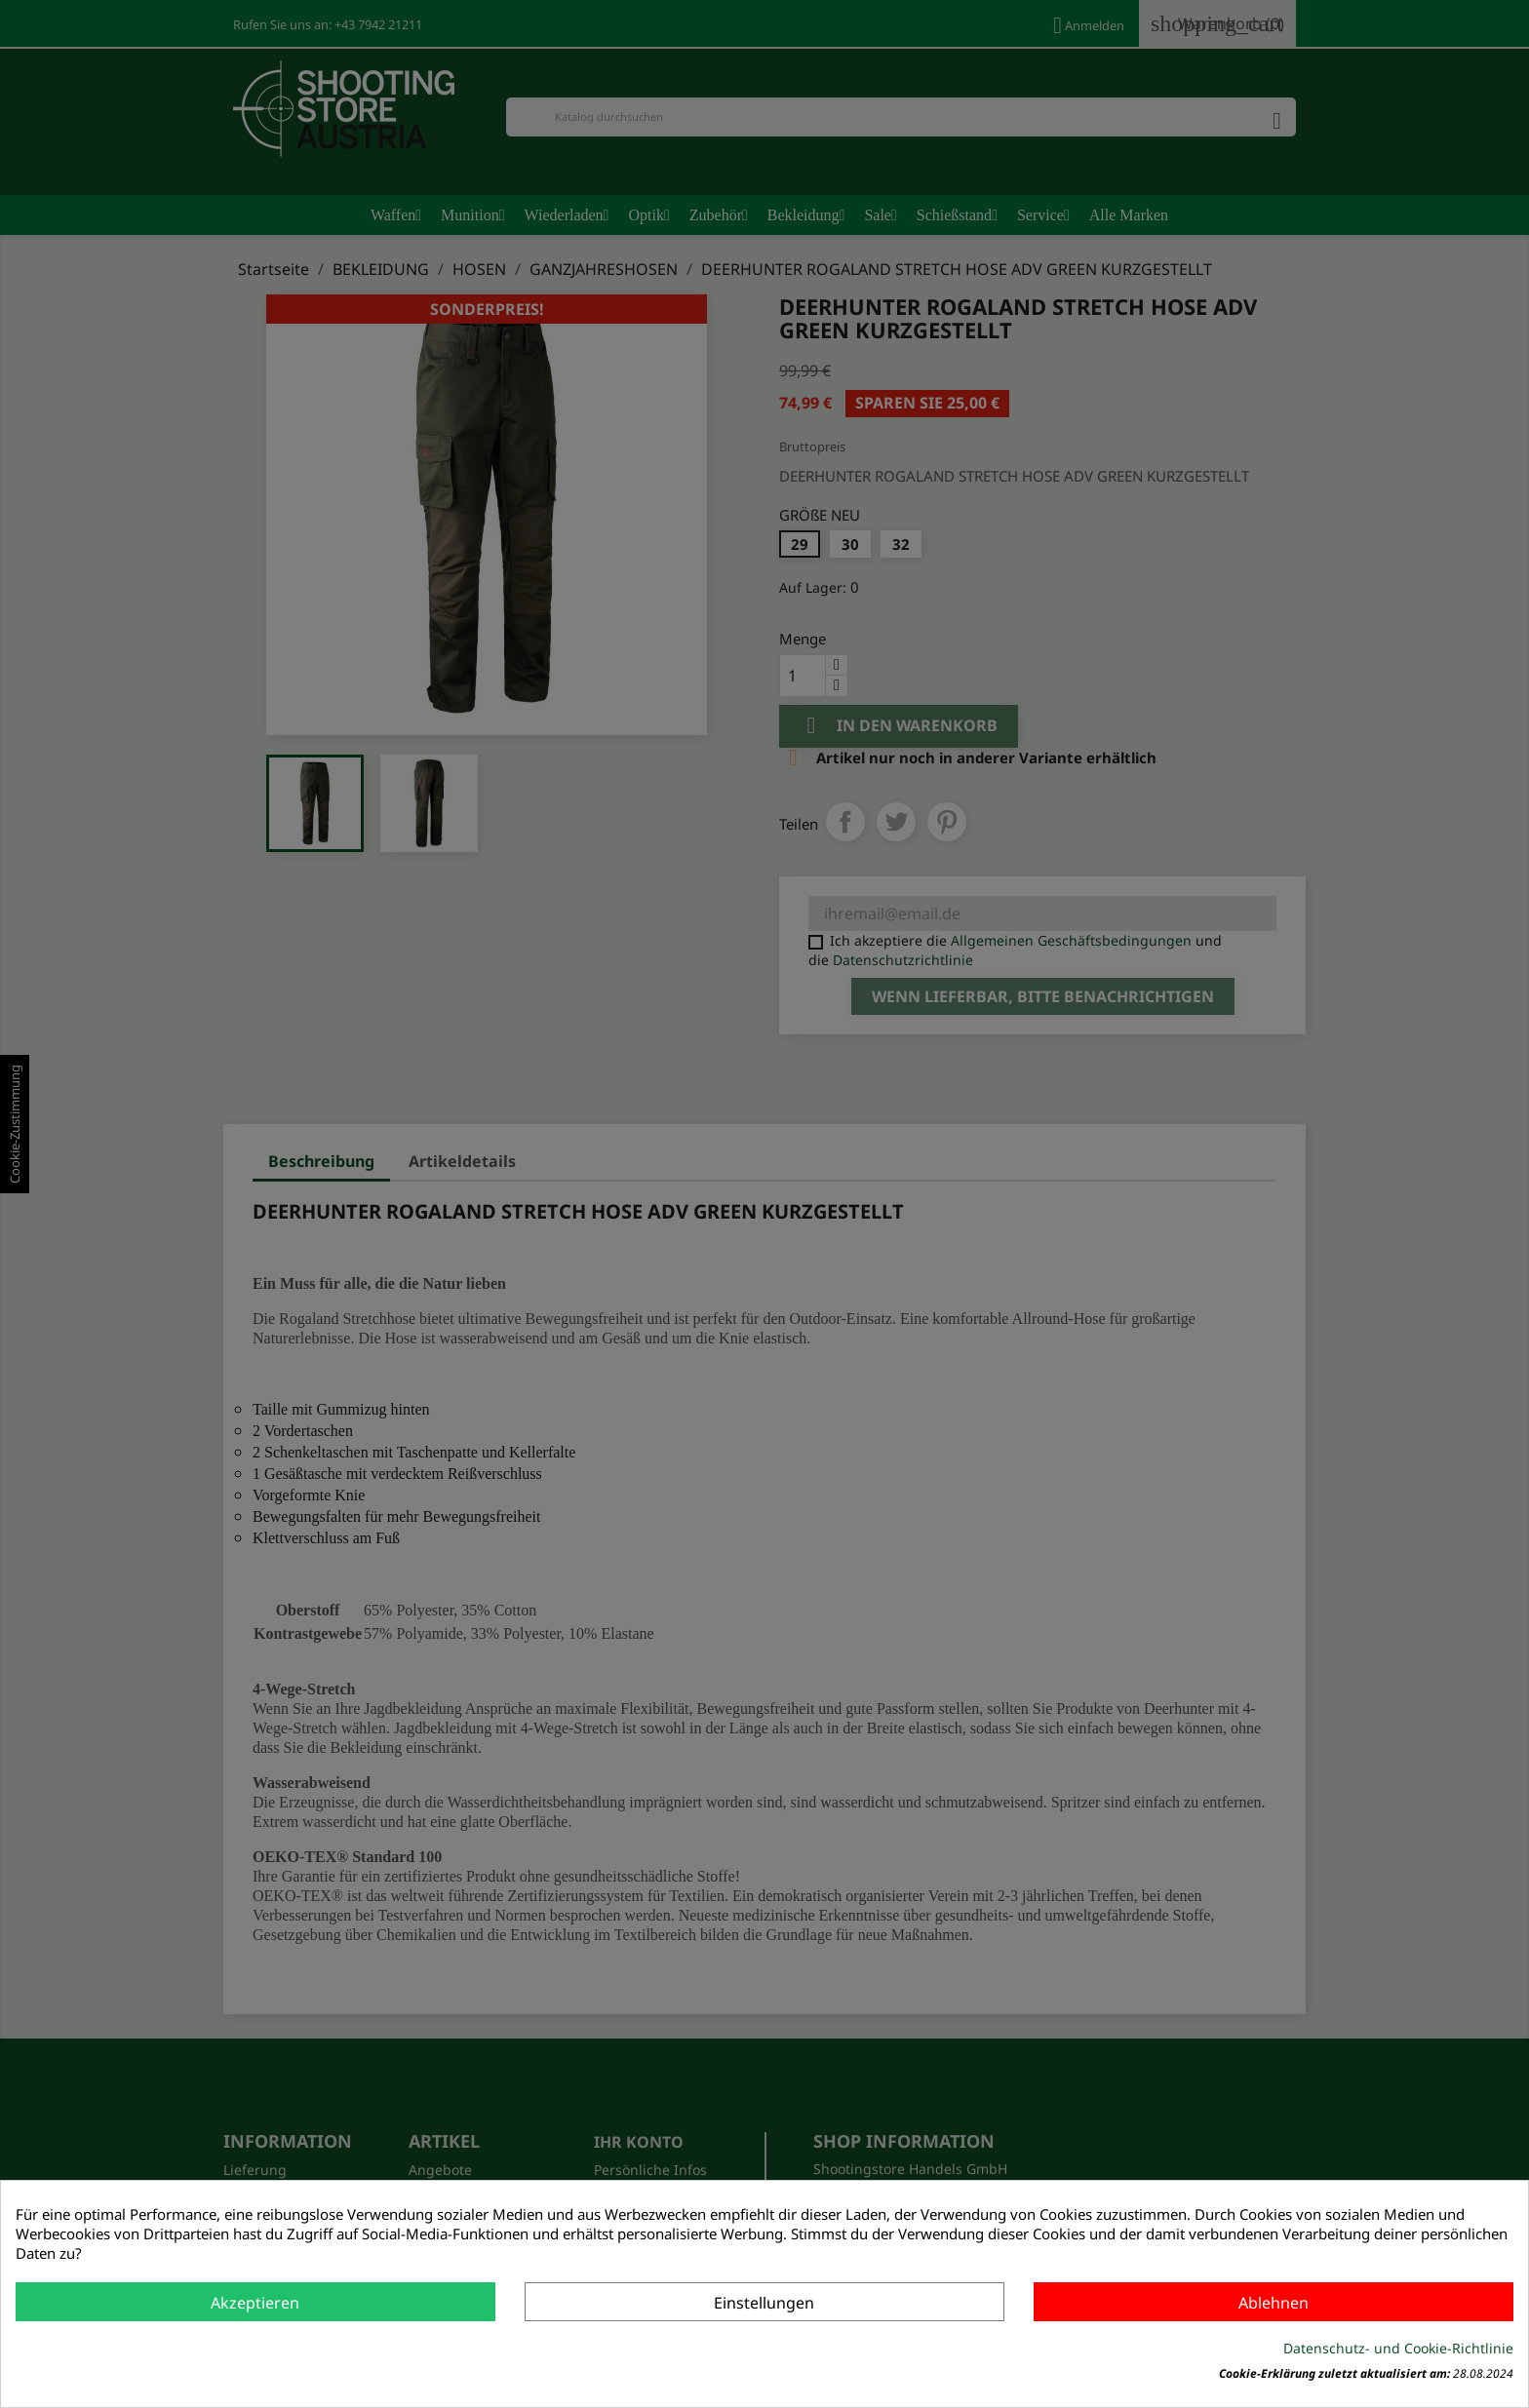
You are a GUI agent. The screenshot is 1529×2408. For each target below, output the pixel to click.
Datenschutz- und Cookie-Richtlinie (1398, 2348)
